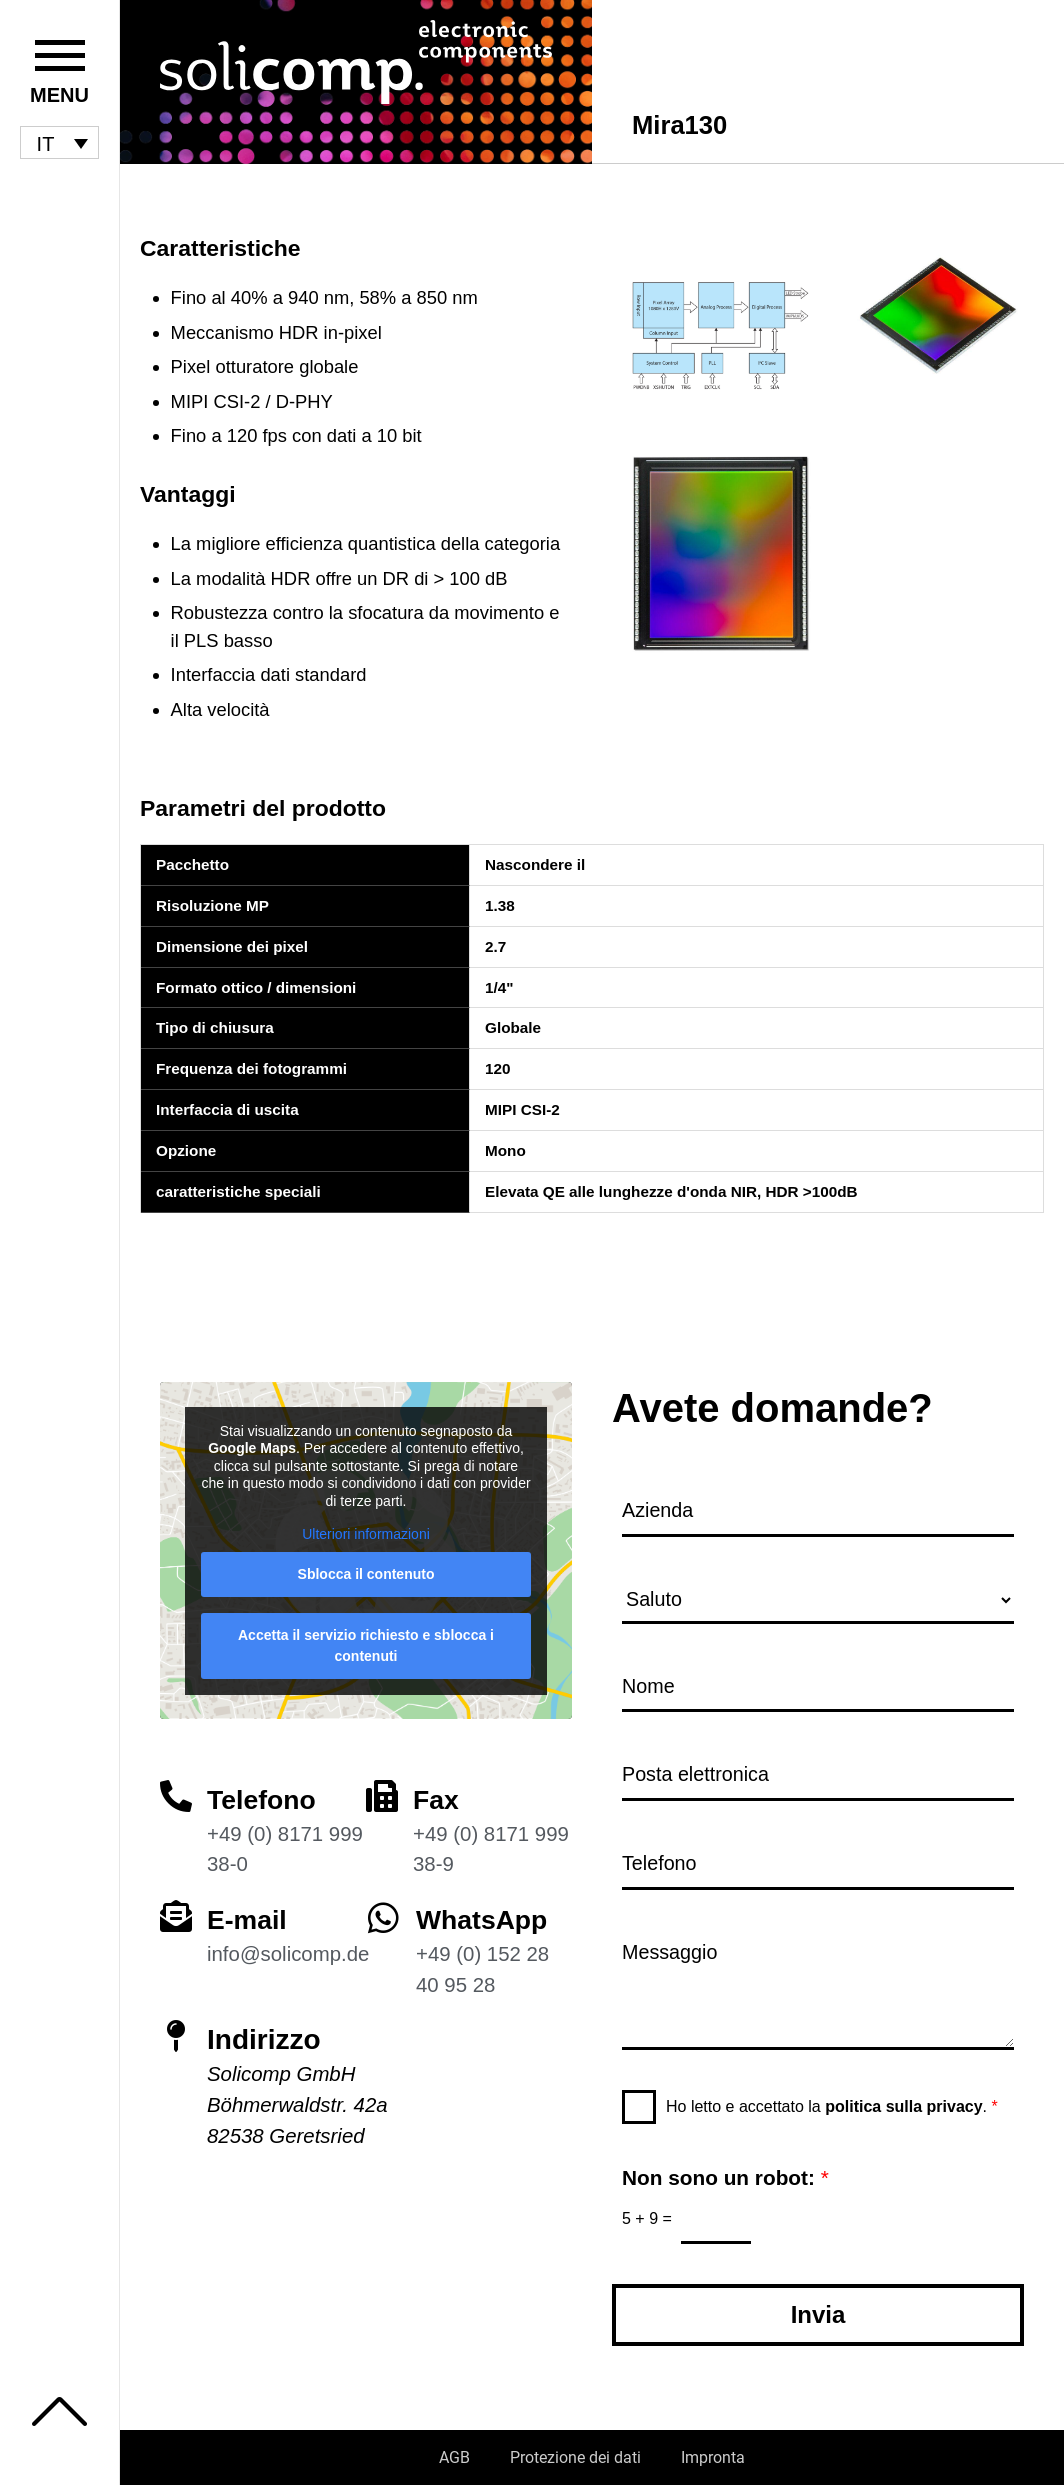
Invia (818, 2314)
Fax (437, 1790)
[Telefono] (176, 1787)
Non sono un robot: (725, 2176)
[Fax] (382, 1787)
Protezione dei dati (575, 2457)
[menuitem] (59, 143)
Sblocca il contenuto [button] (366, 1566)
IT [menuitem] (46, 143)
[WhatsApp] (383, 1909)
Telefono (264, 1790)
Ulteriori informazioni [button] (366, 1526)
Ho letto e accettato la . (832, 2104)
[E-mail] (176, 1908)
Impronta (713, 2457)
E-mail (249, 1911)
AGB (454, 2457)
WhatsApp (485, 1911)
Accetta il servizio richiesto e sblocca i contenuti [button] (366, 1637)
